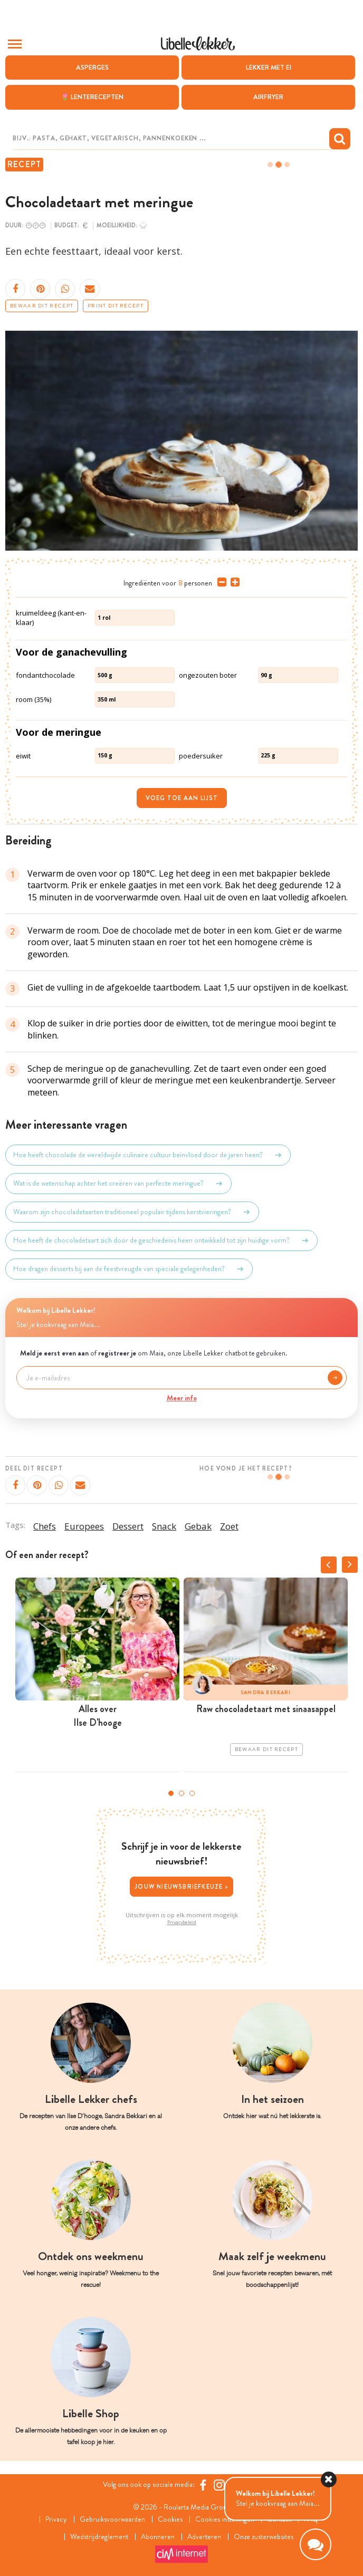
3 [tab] (192, 1793)
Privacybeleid (181, 1922)
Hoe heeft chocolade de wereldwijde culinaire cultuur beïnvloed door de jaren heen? (148, 1155)
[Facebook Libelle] (202, 2485)
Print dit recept (116, 306)
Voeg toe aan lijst (182, 798)
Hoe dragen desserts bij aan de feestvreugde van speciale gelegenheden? (129, 1269)
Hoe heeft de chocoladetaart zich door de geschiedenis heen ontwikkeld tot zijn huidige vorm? (161, 1240)
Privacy (56, 2519)
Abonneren (158, 2536)
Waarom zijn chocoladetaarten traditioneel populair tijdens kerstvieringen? (132, 1212)
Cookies (170, 2519)
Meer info (182, 1397)
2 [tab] (181, 1793)
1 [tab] (171, 1793)
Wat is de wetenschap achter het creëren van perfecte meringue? (118, 1183)
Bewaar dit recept (41, 306)
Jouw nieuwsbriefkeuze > (181, 1886)
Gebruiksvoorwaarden (112, 2519)
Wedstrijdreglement (99, 2536)
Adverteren (204, 2536)
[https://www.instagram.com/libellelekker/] (219, 2485)
